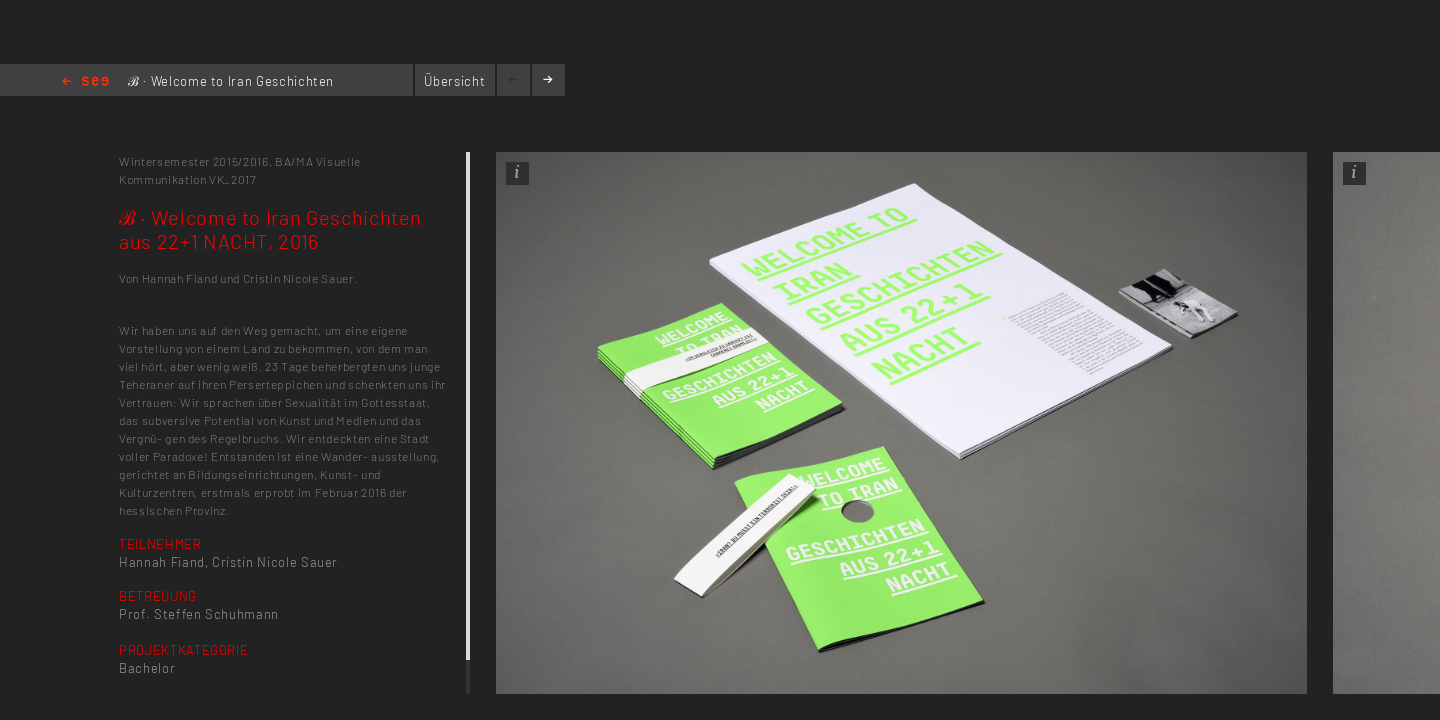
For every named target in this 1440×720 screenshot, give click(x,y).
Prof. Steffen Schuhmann (199, 614)
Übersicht (454, 81)
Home (85, 82)
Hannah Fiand (162, 562)
